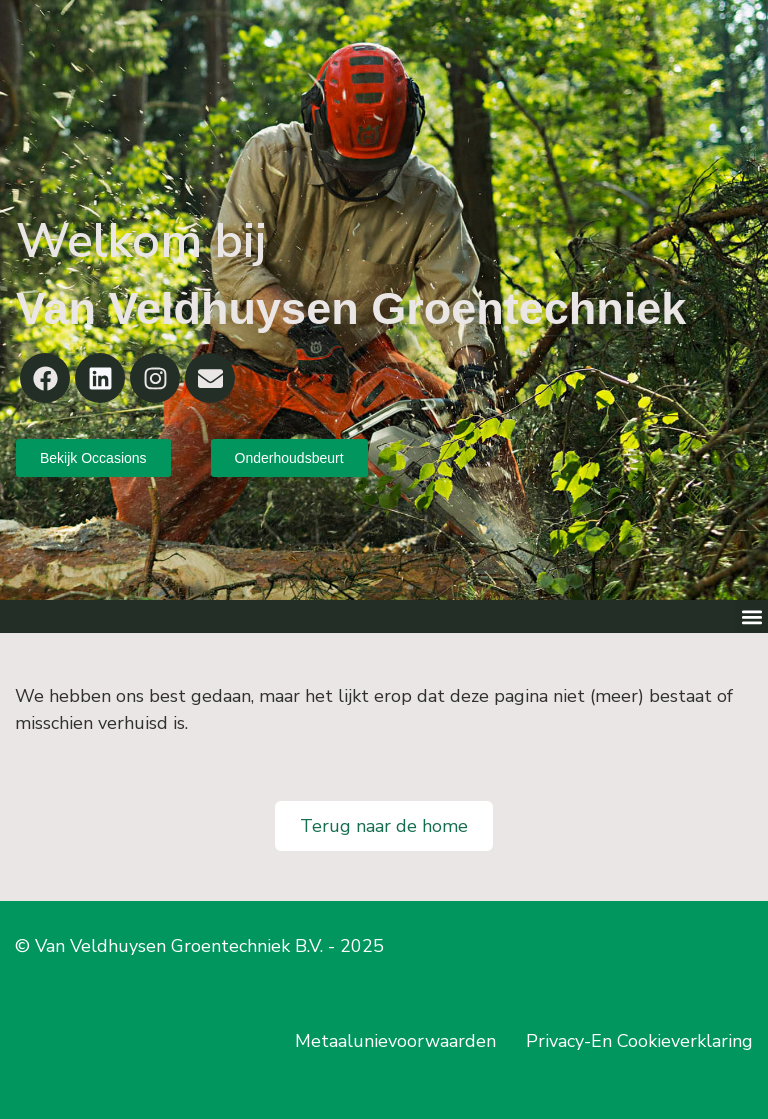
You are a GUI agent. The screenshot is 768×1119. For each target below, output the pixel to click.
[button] (751, 616)
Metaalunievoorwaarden (395, 1041)
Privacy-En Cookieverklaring (639, 1041)
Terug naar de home (384, 826)
